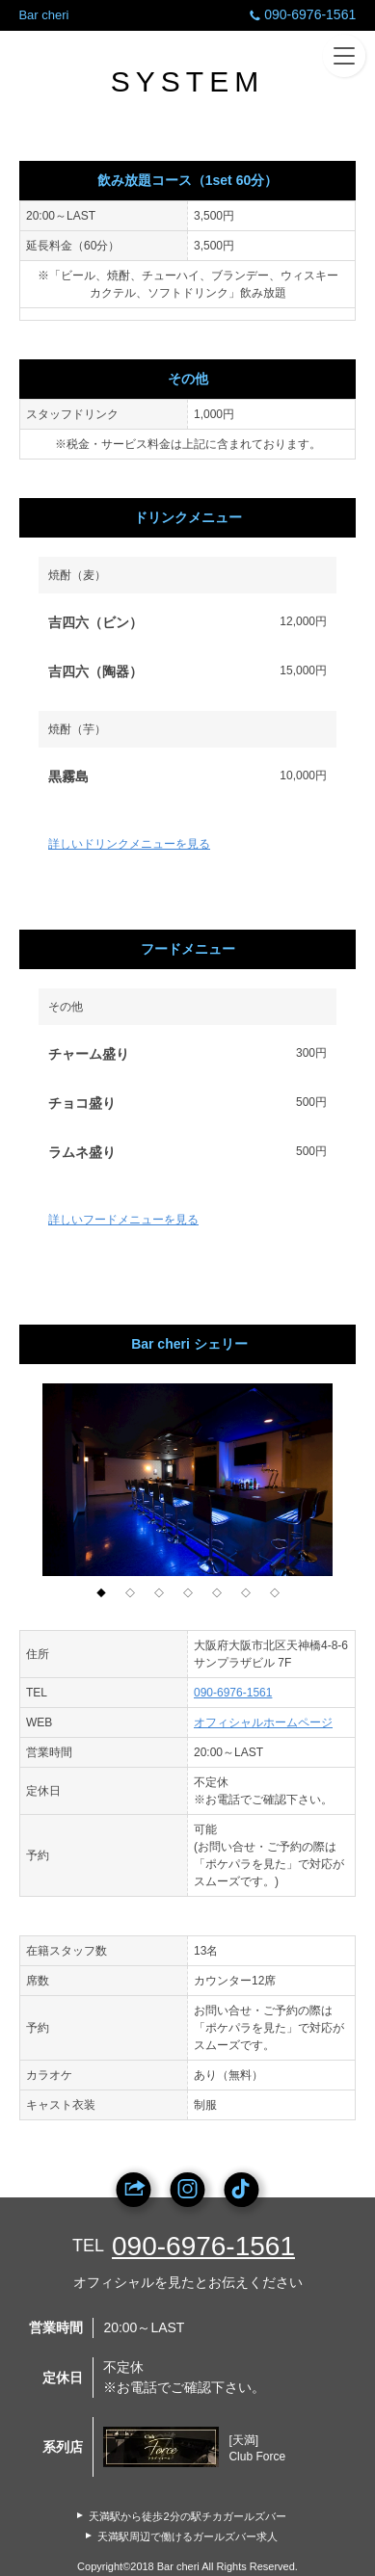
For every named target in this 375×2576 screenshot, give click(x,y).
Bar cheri (43, 15)
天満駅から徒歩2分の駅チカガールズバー (187, 2516)
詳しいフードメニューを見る (123, 1219)
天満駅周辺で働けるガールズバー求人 (187, 2536)
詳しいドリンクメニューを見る (129, 844)
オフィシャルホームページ (263, 1722)
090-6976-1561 (301, 14)
